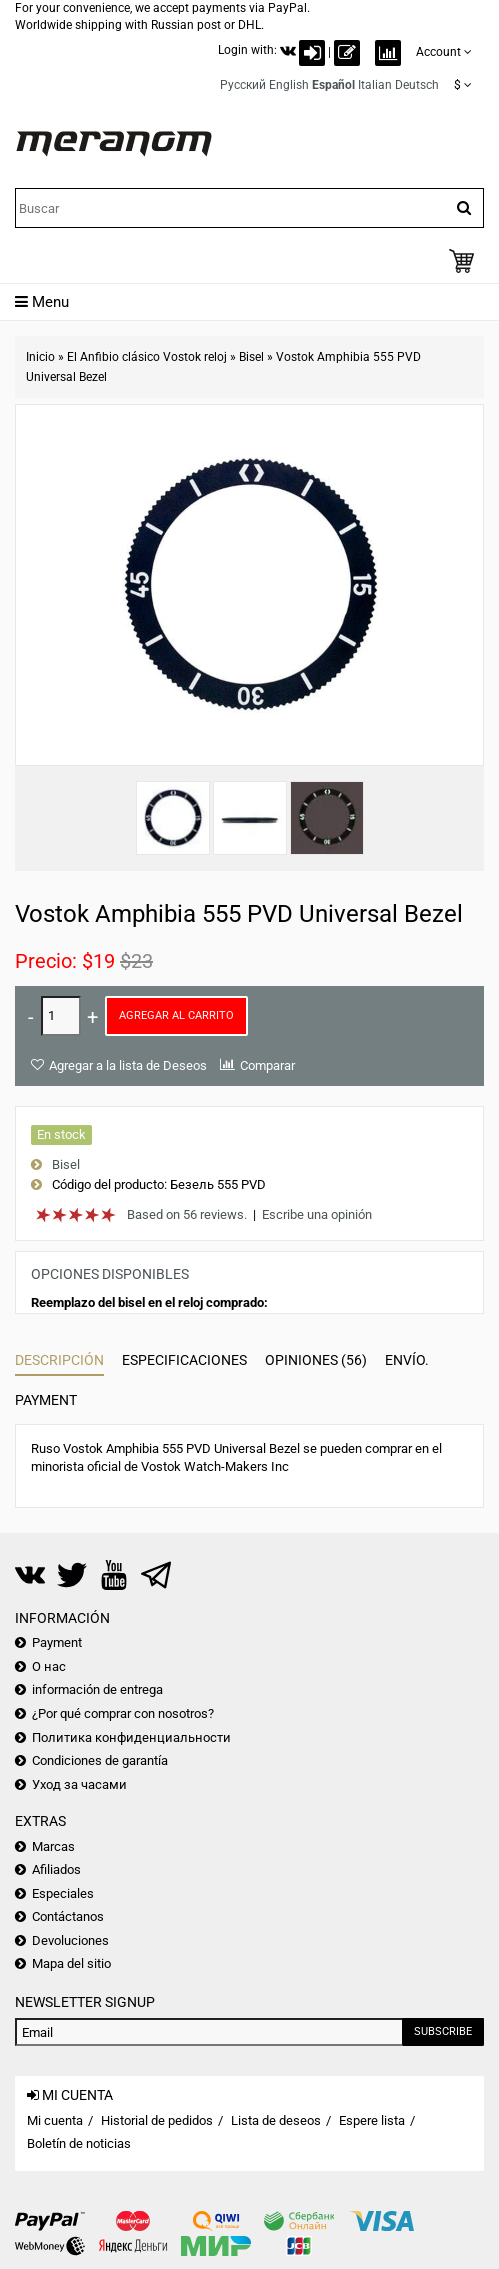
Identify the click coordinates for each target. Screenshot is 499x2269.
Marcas (53, 1846)
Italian (375, 85)
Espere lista (372, 2120)
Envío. (407, 1360)
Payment (46, 1400)
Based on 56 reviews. (187, 1214)
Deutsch (417, 85)
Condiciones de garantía (100, 1760)
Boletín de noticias (79, 2143)
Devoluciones (70, 1940)
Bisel (251, 357)
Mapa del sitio (71, 1963)
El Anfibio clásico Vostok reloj (147, 357)
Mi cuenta (55, 2120)
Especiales (63, 1893)
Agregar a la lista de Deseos (128, 1065)
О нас (49, 1666)
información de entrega (97, 1689)
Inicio (40, 357)
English (289, 85)
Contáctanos (68, 1916)
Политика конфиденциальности (131, 1737)
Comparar (267, 1065)
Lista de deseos (276, 2120)
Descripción (59, 1360)
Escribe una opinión (317, 1214)
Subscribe (443, 2031)
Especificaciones (184, 1360)
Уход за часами (79, 1784)
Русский (243, 85)
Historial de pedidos (157, 2120)
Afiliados (56, 1869)
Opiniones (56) (316, 1360)
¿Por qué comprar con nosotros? (123, 1713)
